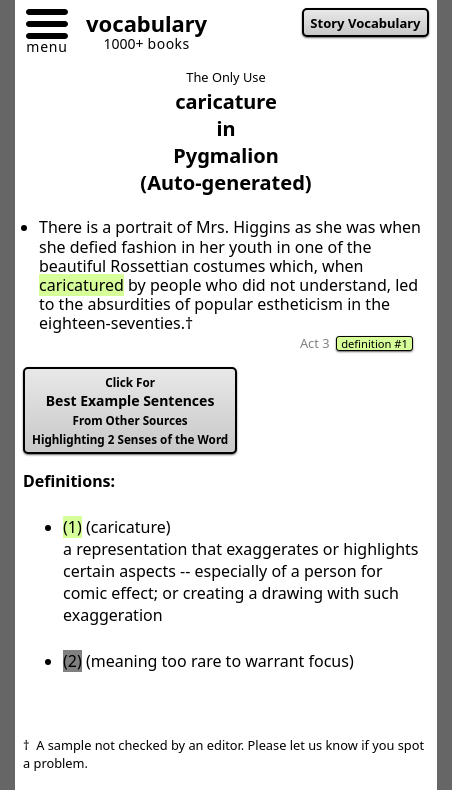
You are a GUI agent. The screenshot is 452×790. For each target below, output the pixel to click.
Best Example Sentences (130, 411)
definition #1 (374, 343)
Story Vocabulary (365, 23)
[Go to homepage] (139, 26)
